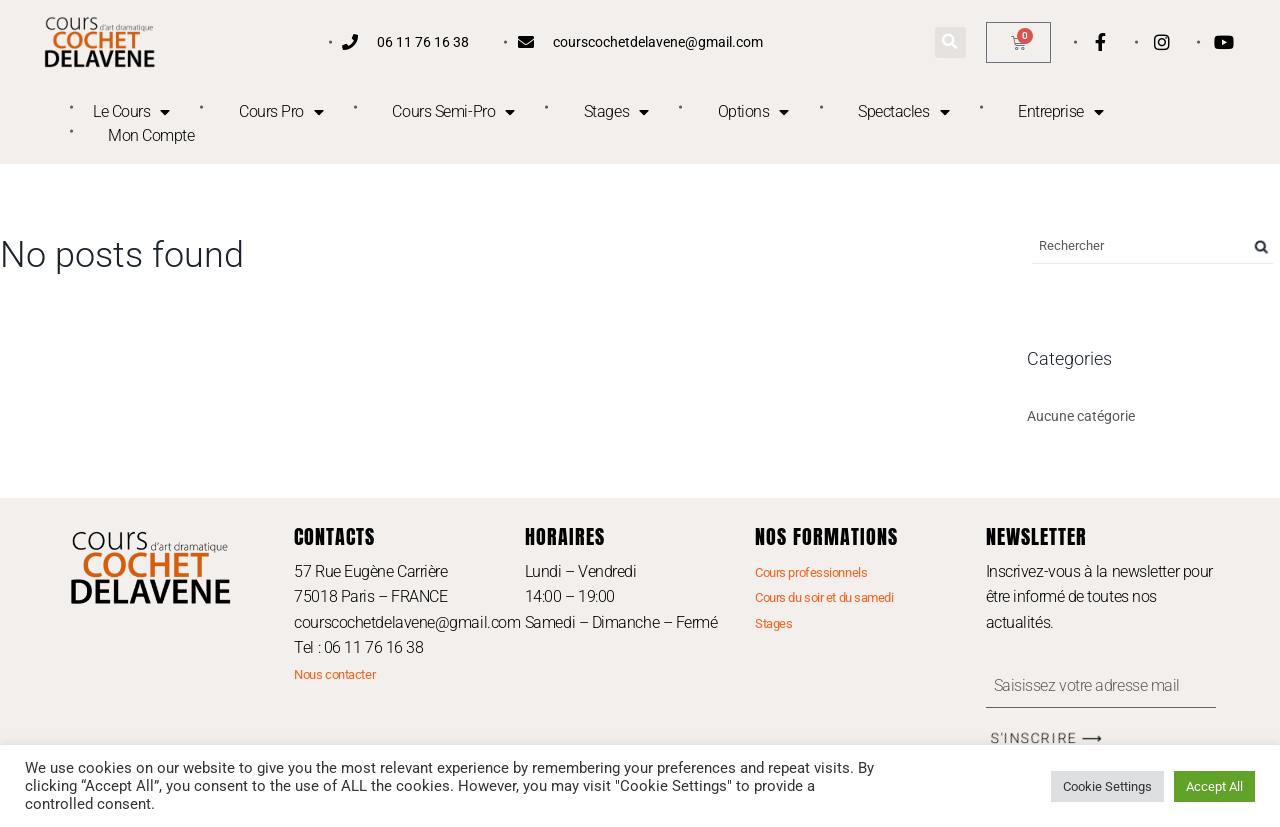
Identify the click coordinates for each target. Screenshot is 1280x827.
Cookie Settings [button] (1107, 786)
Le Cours (131, 112)
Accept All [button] (1214, 786)
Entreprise (1060, 112)
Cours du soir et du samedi (824, 597)
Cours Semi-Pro (453, 112)
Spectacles (903, 112)
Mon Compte (151, 135)
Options (753, 112)
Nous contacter (334, 674)
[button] (950, 42)
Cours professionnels (811, 572)
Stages (616, 112)
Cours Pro (281, 112)
